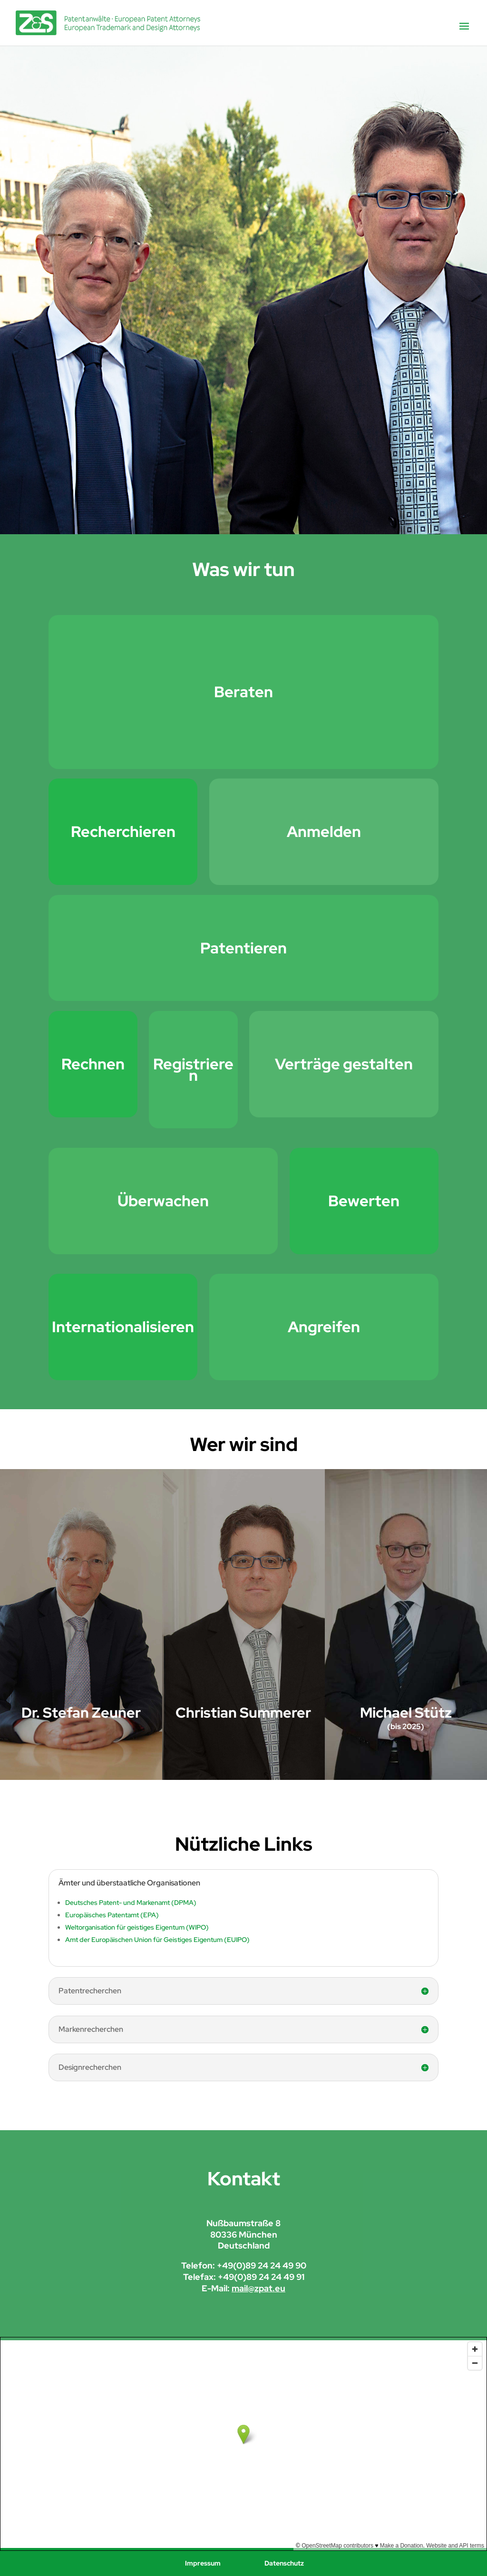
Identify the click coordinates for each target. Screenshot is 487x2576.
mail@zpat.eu (258, 2288)
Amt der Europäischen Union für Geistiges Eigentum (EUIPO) (157, 1939)
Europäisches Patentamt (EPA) (112, 1915)
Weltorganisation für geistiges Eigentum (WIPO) (137, 1927)
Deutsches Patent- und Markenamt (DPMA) (130, 1902)
